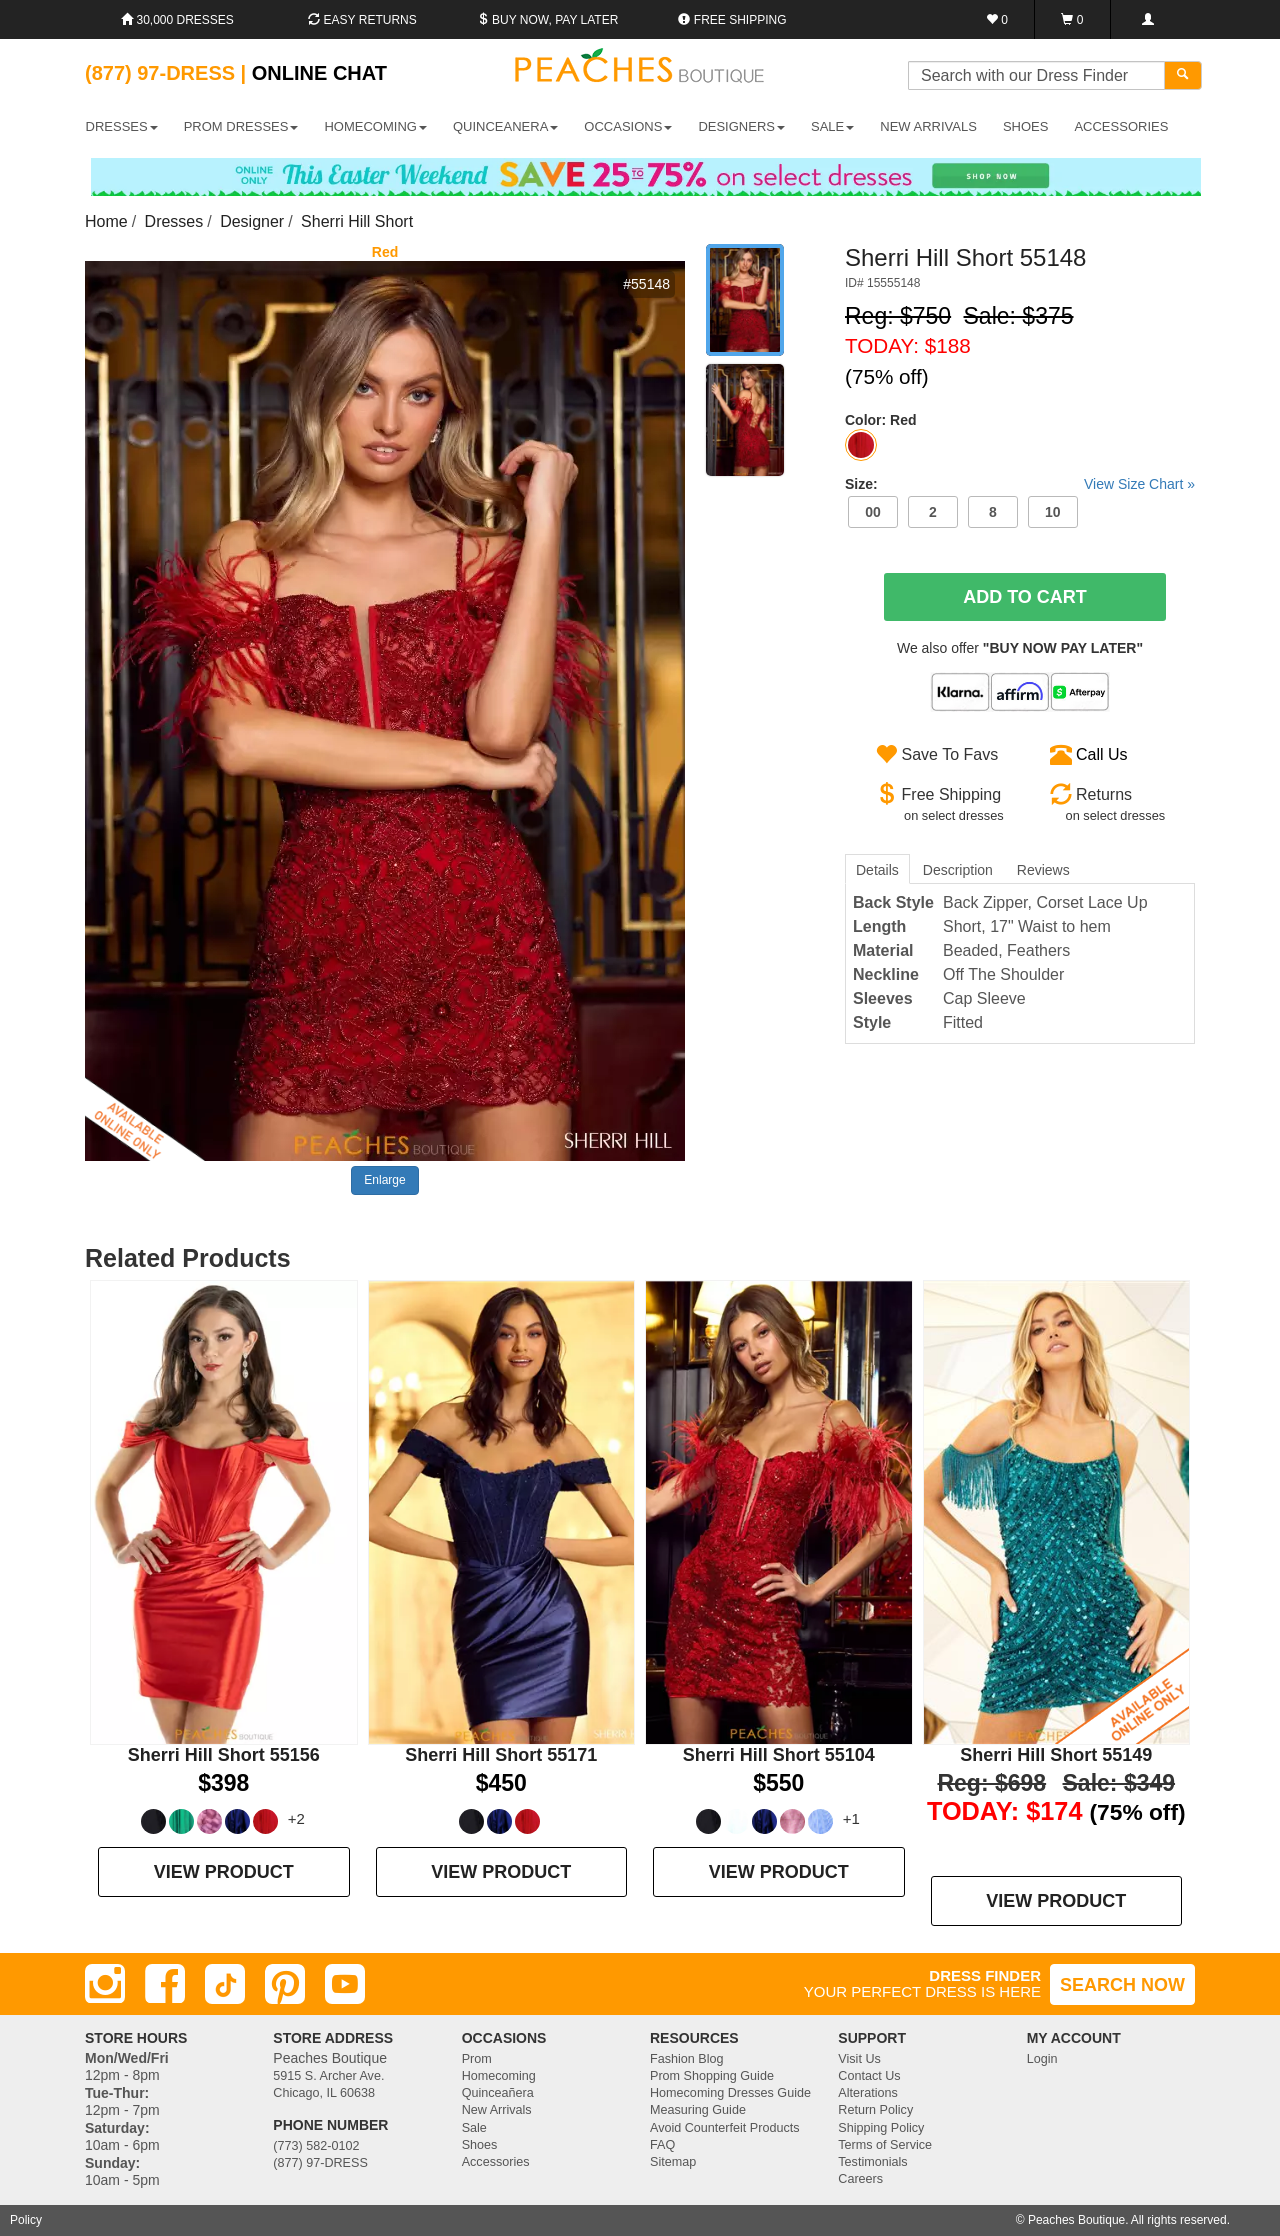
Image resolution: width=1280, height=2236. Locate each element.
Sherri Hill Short (357, 221)
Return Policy (875, 2110)
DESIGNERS (741, 126)
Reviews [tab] (1043, 870)
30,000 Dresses (177, 20)
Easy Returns (362, 20)
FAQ (662, 2145)
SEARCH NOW (1122, 1985)
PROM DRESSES (241, 126)
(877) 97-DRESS (320, 2163)
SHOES (1026, 126)
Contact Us (869, 2076)
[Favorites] (997, 19)
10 (1053, 512)
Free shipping (732, 20)
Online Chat (319, 73)
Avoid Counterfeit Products (725, 2128)
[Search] (1183, 75)
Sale (474, 2128)
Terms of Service (885, 2145)
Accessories (496, 2162)
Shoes (480, 2145)
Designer (252, 221)
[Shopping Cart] (1072, 19)
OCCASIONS (628, 126)
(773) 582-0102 (316, 2146)
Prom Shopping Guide (712, 2076)
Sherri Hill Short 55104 (779, 1755)
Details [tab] (877, 870)
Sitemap (673, 2162)
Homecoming (499, 2076)
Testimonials (872, 2162)
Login (1042, 2059)
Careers (860, 2179)
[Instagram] (105, 1984)
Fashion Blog (687, 2059)
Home (106, 221)
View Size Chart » (1139, 484)
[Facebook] (165, 1984)
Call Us (1102, 754)
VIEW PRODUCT (224, 1872)
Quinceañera (498, 2093)
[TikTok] (225, 1984)
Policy (26, 2220)
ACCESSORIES (1121, 126)
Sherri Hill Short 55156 (224, 1755)
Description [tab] (958, 870)
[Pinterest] (285, 1984)
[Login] (1147, 19)
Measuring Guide (698, 2110)
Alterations (868, 2093)
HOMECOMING (375, 126)
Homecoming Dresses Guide (730, 2093)
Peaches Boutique (1076, 2220)
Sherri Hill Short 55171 (501, 1755)
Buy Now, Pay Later (548, 20)
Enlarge (384, 1180)
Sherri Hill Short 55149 (1056, 1755)
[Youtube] (345, 1984)
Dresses (174, 221)
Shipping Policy (881, 2128)
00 (873, 512)
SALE (832, 126)
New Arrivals (928, 126)
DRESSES (122, 126)
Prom (477, 2059)
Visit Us (859, 2059)
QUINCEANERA (505, 126)
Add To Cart (1025, 597)
